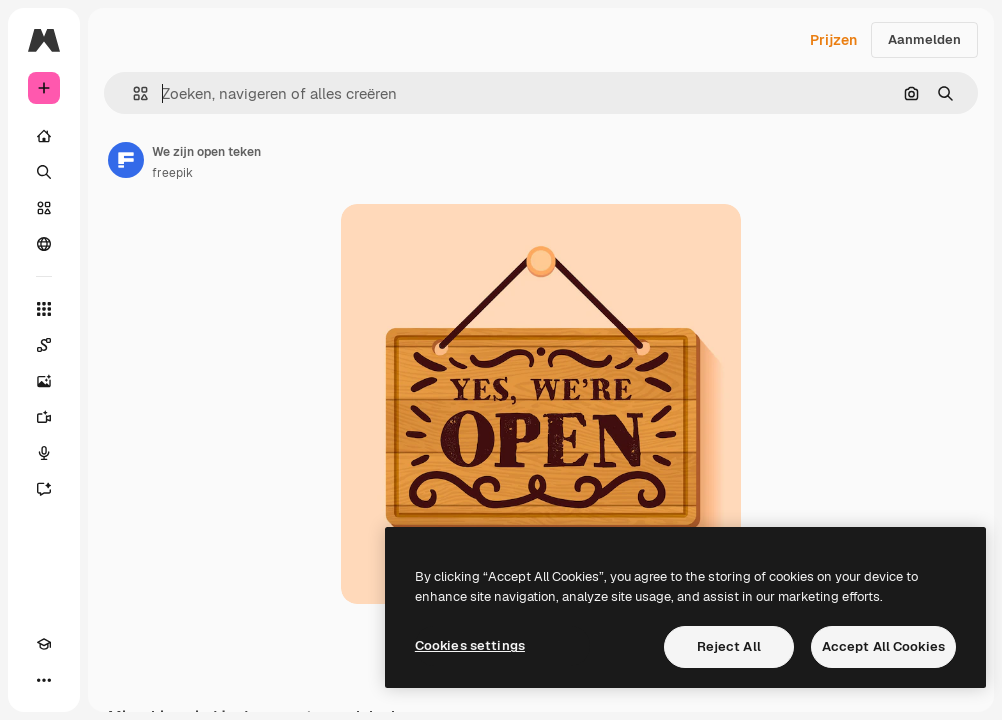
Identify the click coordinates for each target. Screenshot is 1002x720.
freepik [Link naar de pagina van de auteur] (172, 173)
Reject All (729, 646)
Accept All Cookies (883, 646)
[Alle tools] (44, 309)
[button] (132, 93)
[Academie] (44, 644)
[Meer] (44, 680)
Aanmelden (924, 39)
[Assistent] (44, 489)
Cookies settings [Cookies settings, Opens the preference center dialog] (470, 645)
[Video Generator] (44, 417)
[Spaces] (44, 345)
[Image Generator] (44, 381)
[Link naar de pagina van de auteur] (126, 160)
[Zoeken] (44, 172)
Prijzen (833, 40)
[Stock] (44, 208)
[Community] (44, 244)
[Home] (44, 136)
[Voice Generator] (44, 453)
